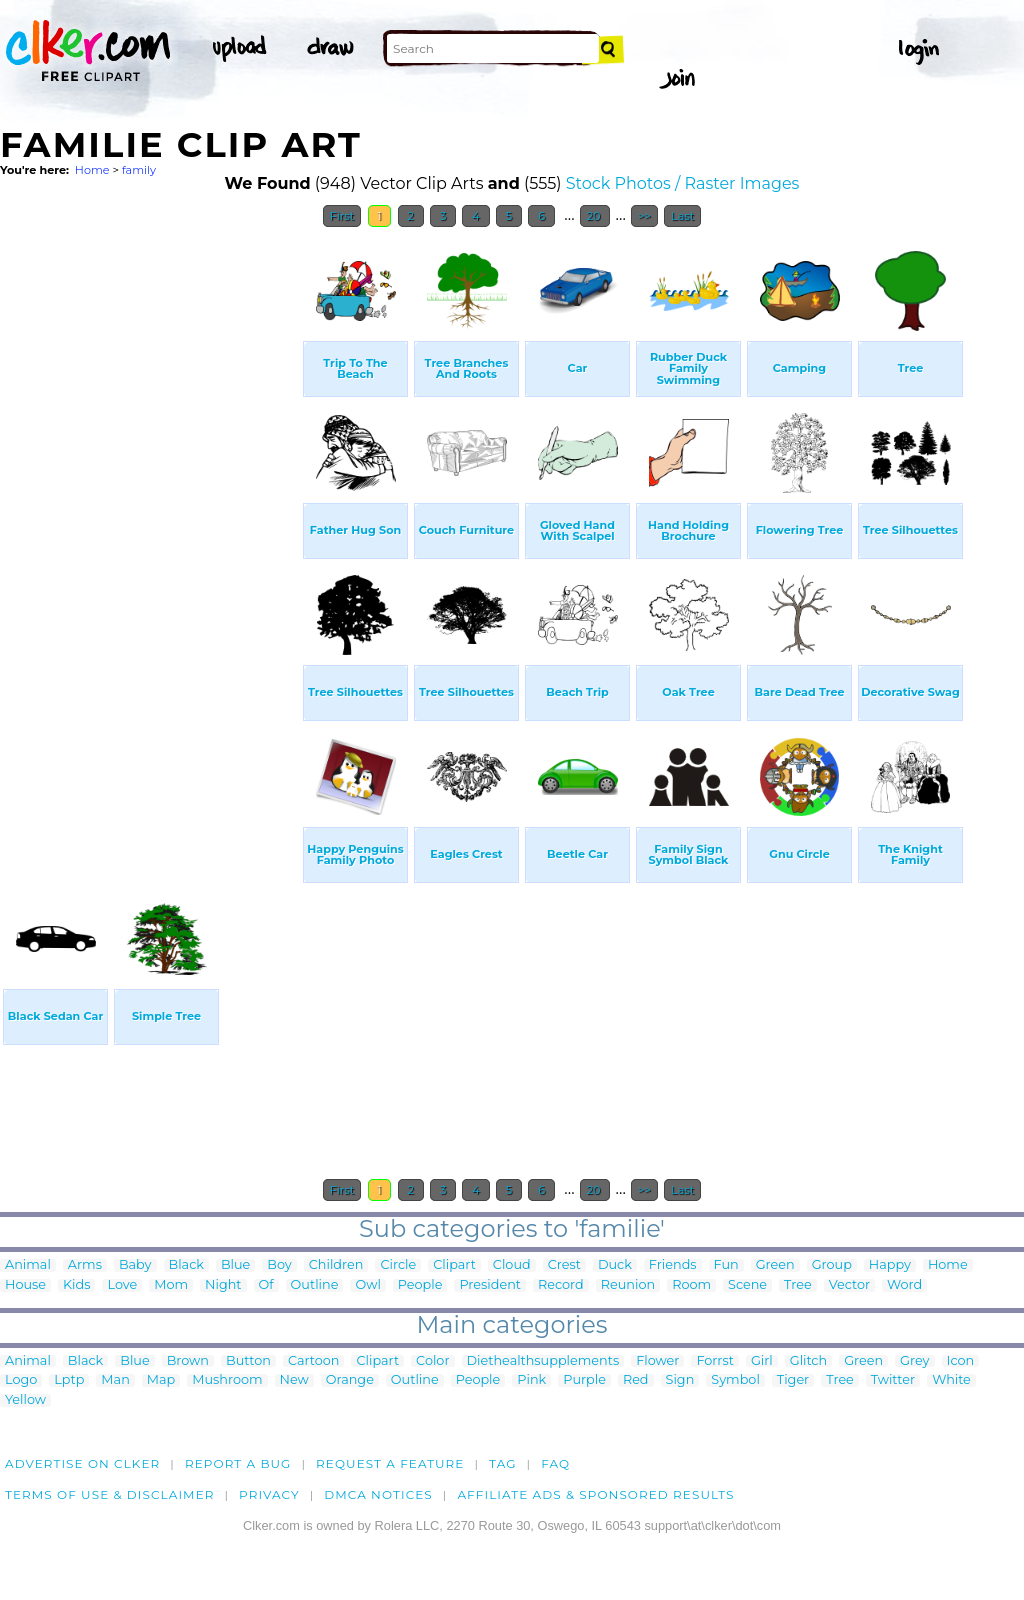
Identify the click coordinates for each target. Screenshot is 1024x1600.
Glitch (808, 1361)
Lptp (69, 1380)
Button (248, 1361)
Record (561, 1285)
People (420, 1285)
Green (775, 1265)
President (490, 1285)
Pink (531, 1380)
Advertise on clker (82, 1463)
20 (595, 216)
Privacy (269, 1494)
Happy (890, 1265)
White (951, 1380)
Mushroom (227, 1380)
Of (266, 1285)
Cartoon (314, 1361)
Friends (673, 1265)
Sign (680, 1380)
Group (832, 1265)
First (342, 216)
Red (636, 1380)
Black (186, 1265)
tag (502, 1463)
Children (336, 1265)
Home (92, 170)
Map (161, 1380)
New (294, 1380)
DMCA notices (378, 1494)
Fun (726, 1265)
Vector (849, 1285)
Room (691, 1285)
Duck (615, 1265)
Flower (657, 1361)
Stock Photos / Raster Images (683, 183)
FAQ (555, 1463)
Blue (235, 1265)
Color (432, 1361)
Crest (564, 1265)
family (139, 170)
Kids (76, 1285)
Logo (21, 1380)
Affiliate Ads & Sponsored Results (595, 1494)
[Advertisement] (150, 538)
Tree (798, 1285)
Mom (171, 1285)
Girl (762, 1361)
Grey (914, 1361)
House (25, 1285)
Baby (135, 1265)
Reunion (628, 1285)
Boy (279, 1265)
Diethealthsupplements (543, 1361)
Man (115, 1380)
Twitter (893, 1380)
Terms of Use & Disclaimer (110, 1494)
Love (122, 1285)
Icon (961, 1361)
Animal (28, 1265)
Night (223, 1285)
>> (644, 216)
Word (904, 1285)
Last (682, 216)
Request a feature (390, 1463)
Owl (367, 1285)
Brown (188, 1361)
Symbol (735, 1380)
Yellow (25, 1400)
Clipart (454, 1265)
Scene (747, 1285)
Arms (85, 1265)
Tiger (793, 1380)
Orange (350, 1380)
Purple (584, 1380)
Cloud (512, 1265)
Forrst (714, 1361)
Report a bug (238, 1463)
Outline (315, 1285)
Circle (398, 1265)
